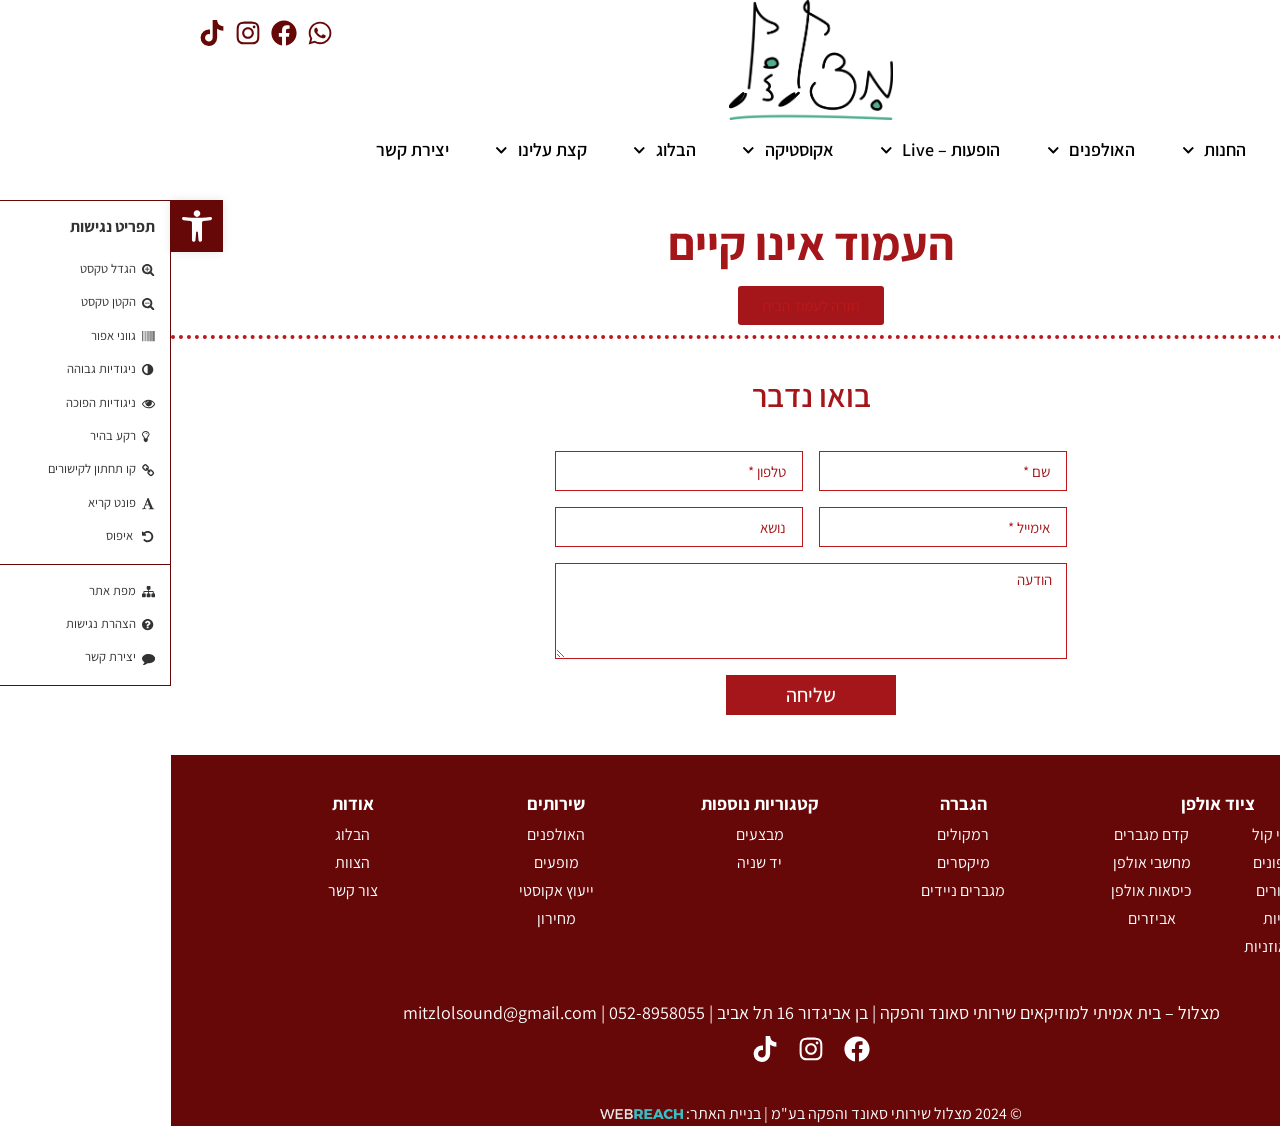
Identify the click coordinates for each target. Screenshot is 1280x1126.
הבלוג (493, 150)
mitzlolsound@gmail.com (329, 1012)
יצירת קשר (241, 150)
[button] (26, 226)
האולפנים (920, 150)
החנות (1043, 150)
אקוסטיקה (617, 150)
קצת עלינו (370, 150)
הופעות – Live (769, 150)
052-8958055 (486, 1012)
